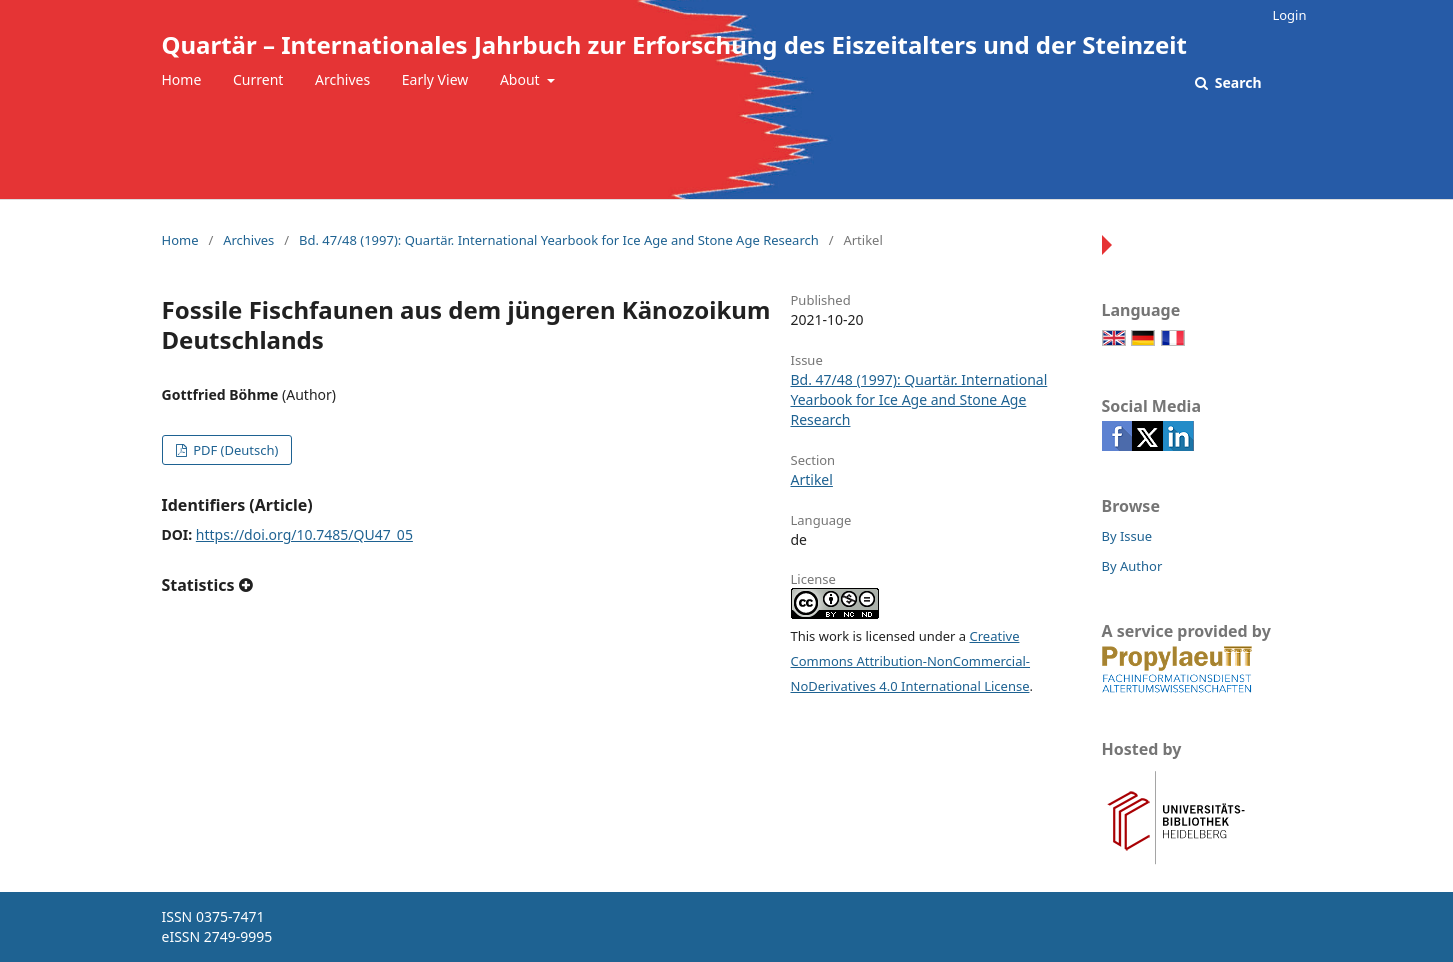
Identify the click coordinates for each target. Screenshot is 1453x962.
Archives (342, 79)
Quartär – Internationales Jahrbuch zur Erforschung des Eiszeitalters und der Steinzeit (674, 44)
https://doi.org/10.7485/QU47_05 (304, 534)
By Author (1132, 566)
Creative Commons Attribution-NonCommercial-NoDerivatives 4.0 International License (911, 661)
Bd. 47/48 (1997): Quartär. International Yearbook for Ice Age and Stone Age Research (559, 240)
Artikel (812, 479)
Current (258, 79)
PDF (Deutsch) (234, 450)
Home (182, 79)
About (521, 79)
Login (1289, 15)
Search (1236, 82)
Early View (435, 79)
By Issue (1127, 536)
